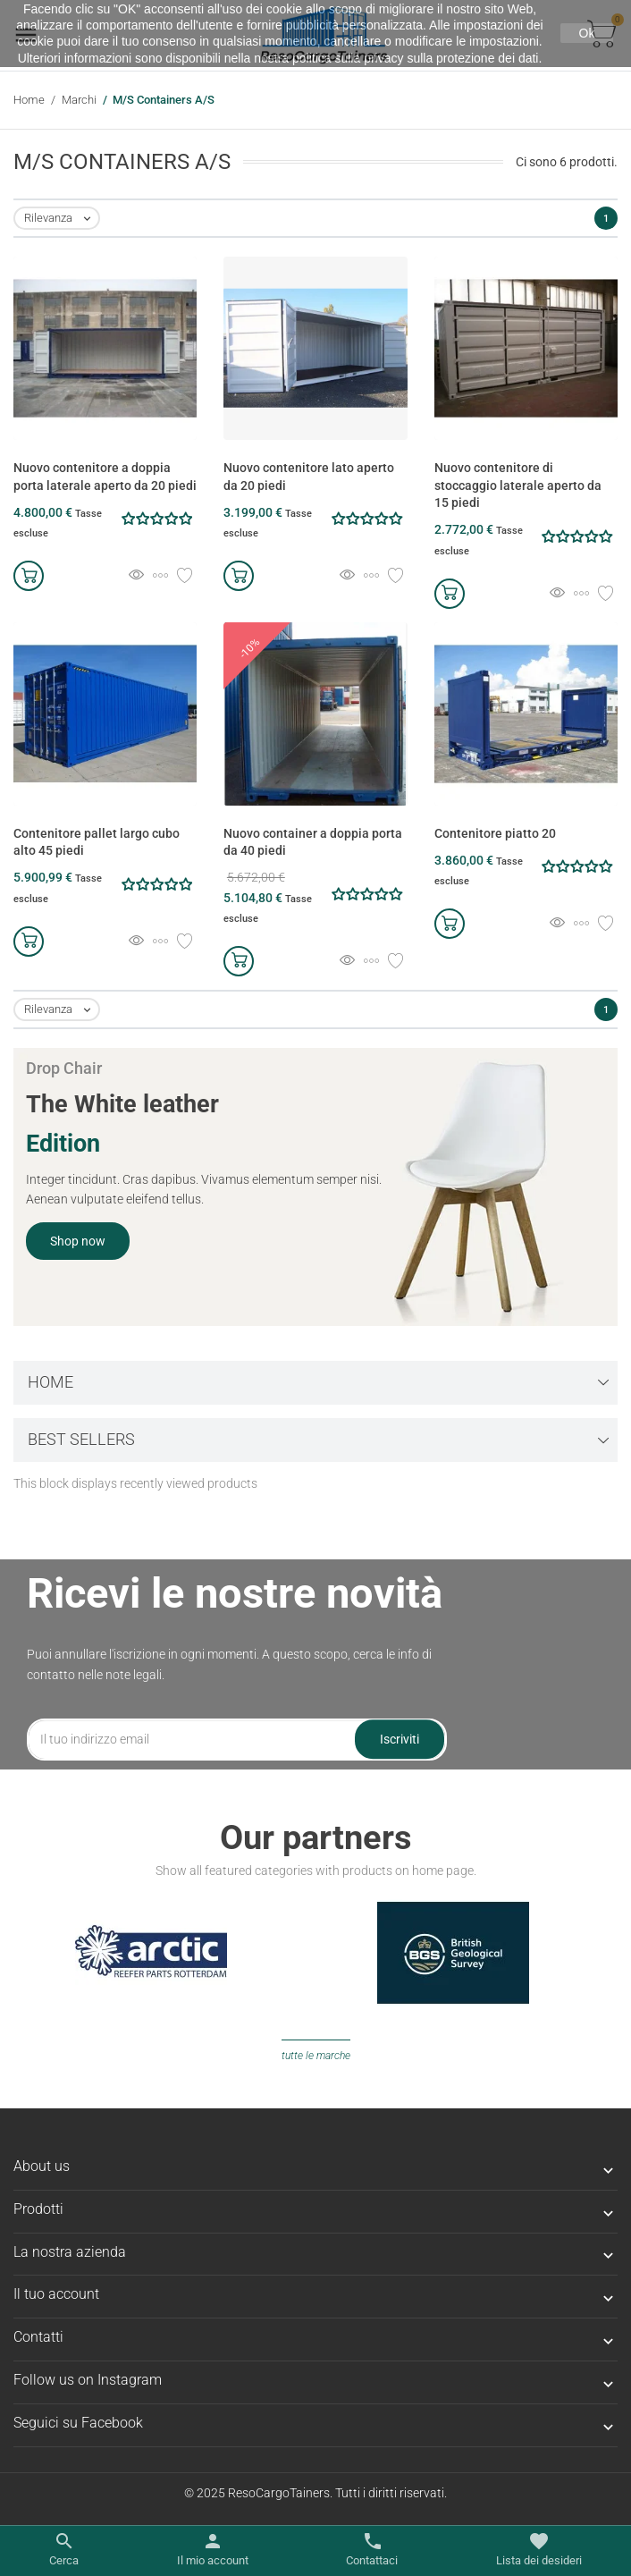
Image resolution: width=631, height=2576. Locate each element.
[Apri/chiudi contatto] (372, 2550)
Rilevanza (61, 218)
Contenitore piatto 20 (495, 833)
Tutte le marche (316, 2055)
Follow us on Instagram (87, 2379)
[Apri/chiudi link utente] (212, 2550)
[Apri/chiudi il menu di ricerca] (64, 2550)
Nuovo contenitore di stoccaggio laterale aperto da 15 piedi (518, 485)
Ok (587, 33)
